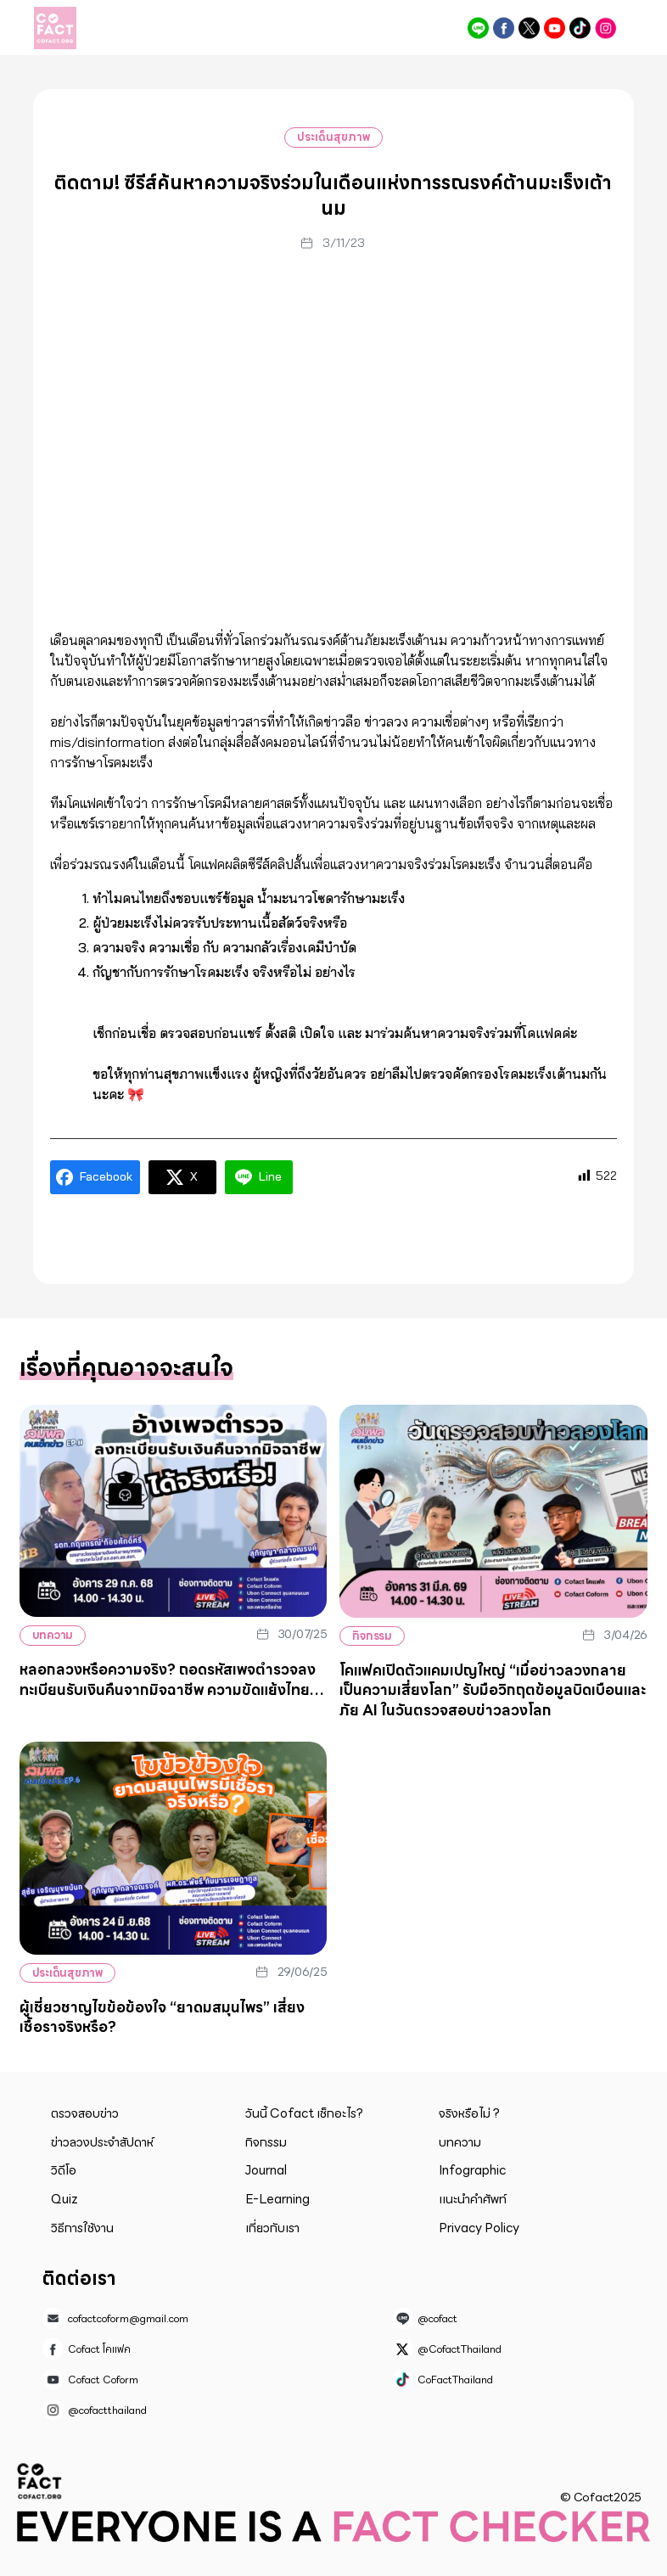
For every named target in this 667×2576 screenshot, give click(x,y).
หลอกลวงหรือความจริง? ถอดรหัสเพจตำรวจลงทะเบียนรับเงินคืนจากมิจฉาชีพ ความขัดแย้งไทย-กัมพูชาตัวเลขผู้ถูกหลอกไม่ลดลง (168, 1689)
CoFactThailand (580, 28)
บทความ (53, 1635)
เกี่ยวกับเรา (272, 2228)
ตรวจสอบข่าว (85, 2113)
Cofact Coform (554, 28)
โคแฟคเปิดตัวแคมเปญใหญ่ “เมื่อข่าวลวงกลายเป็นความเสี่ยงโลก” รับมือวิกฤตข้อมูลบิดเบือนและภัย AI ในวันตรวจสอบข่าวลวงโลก (492, 1690)
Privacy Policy (479, 2228)
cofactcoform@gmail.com (128, 2318)
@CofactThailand (529, 28)
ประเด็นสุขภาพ (333, 137)
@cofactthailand (605, 28)
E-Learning (277, 2199)
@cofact (478, 28)
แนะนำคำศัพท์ (473, 2199)
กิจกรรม (372, 1636)
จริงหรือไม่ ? (469, 2113)
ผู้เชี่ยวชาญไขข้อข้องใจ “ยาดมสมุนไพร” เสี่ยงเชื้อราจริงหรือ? (162, 2017)
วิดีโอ (63, 2170)
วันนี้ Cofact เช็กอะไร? (304, 2113)
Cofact (39, 2480)
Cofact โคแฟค (503, 28)
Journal (266, 2170)
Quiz (64, 2199)
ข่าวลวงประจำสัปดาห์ (102, 2142)
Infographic (472, 2170)
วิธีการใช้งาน (82, 2228)
